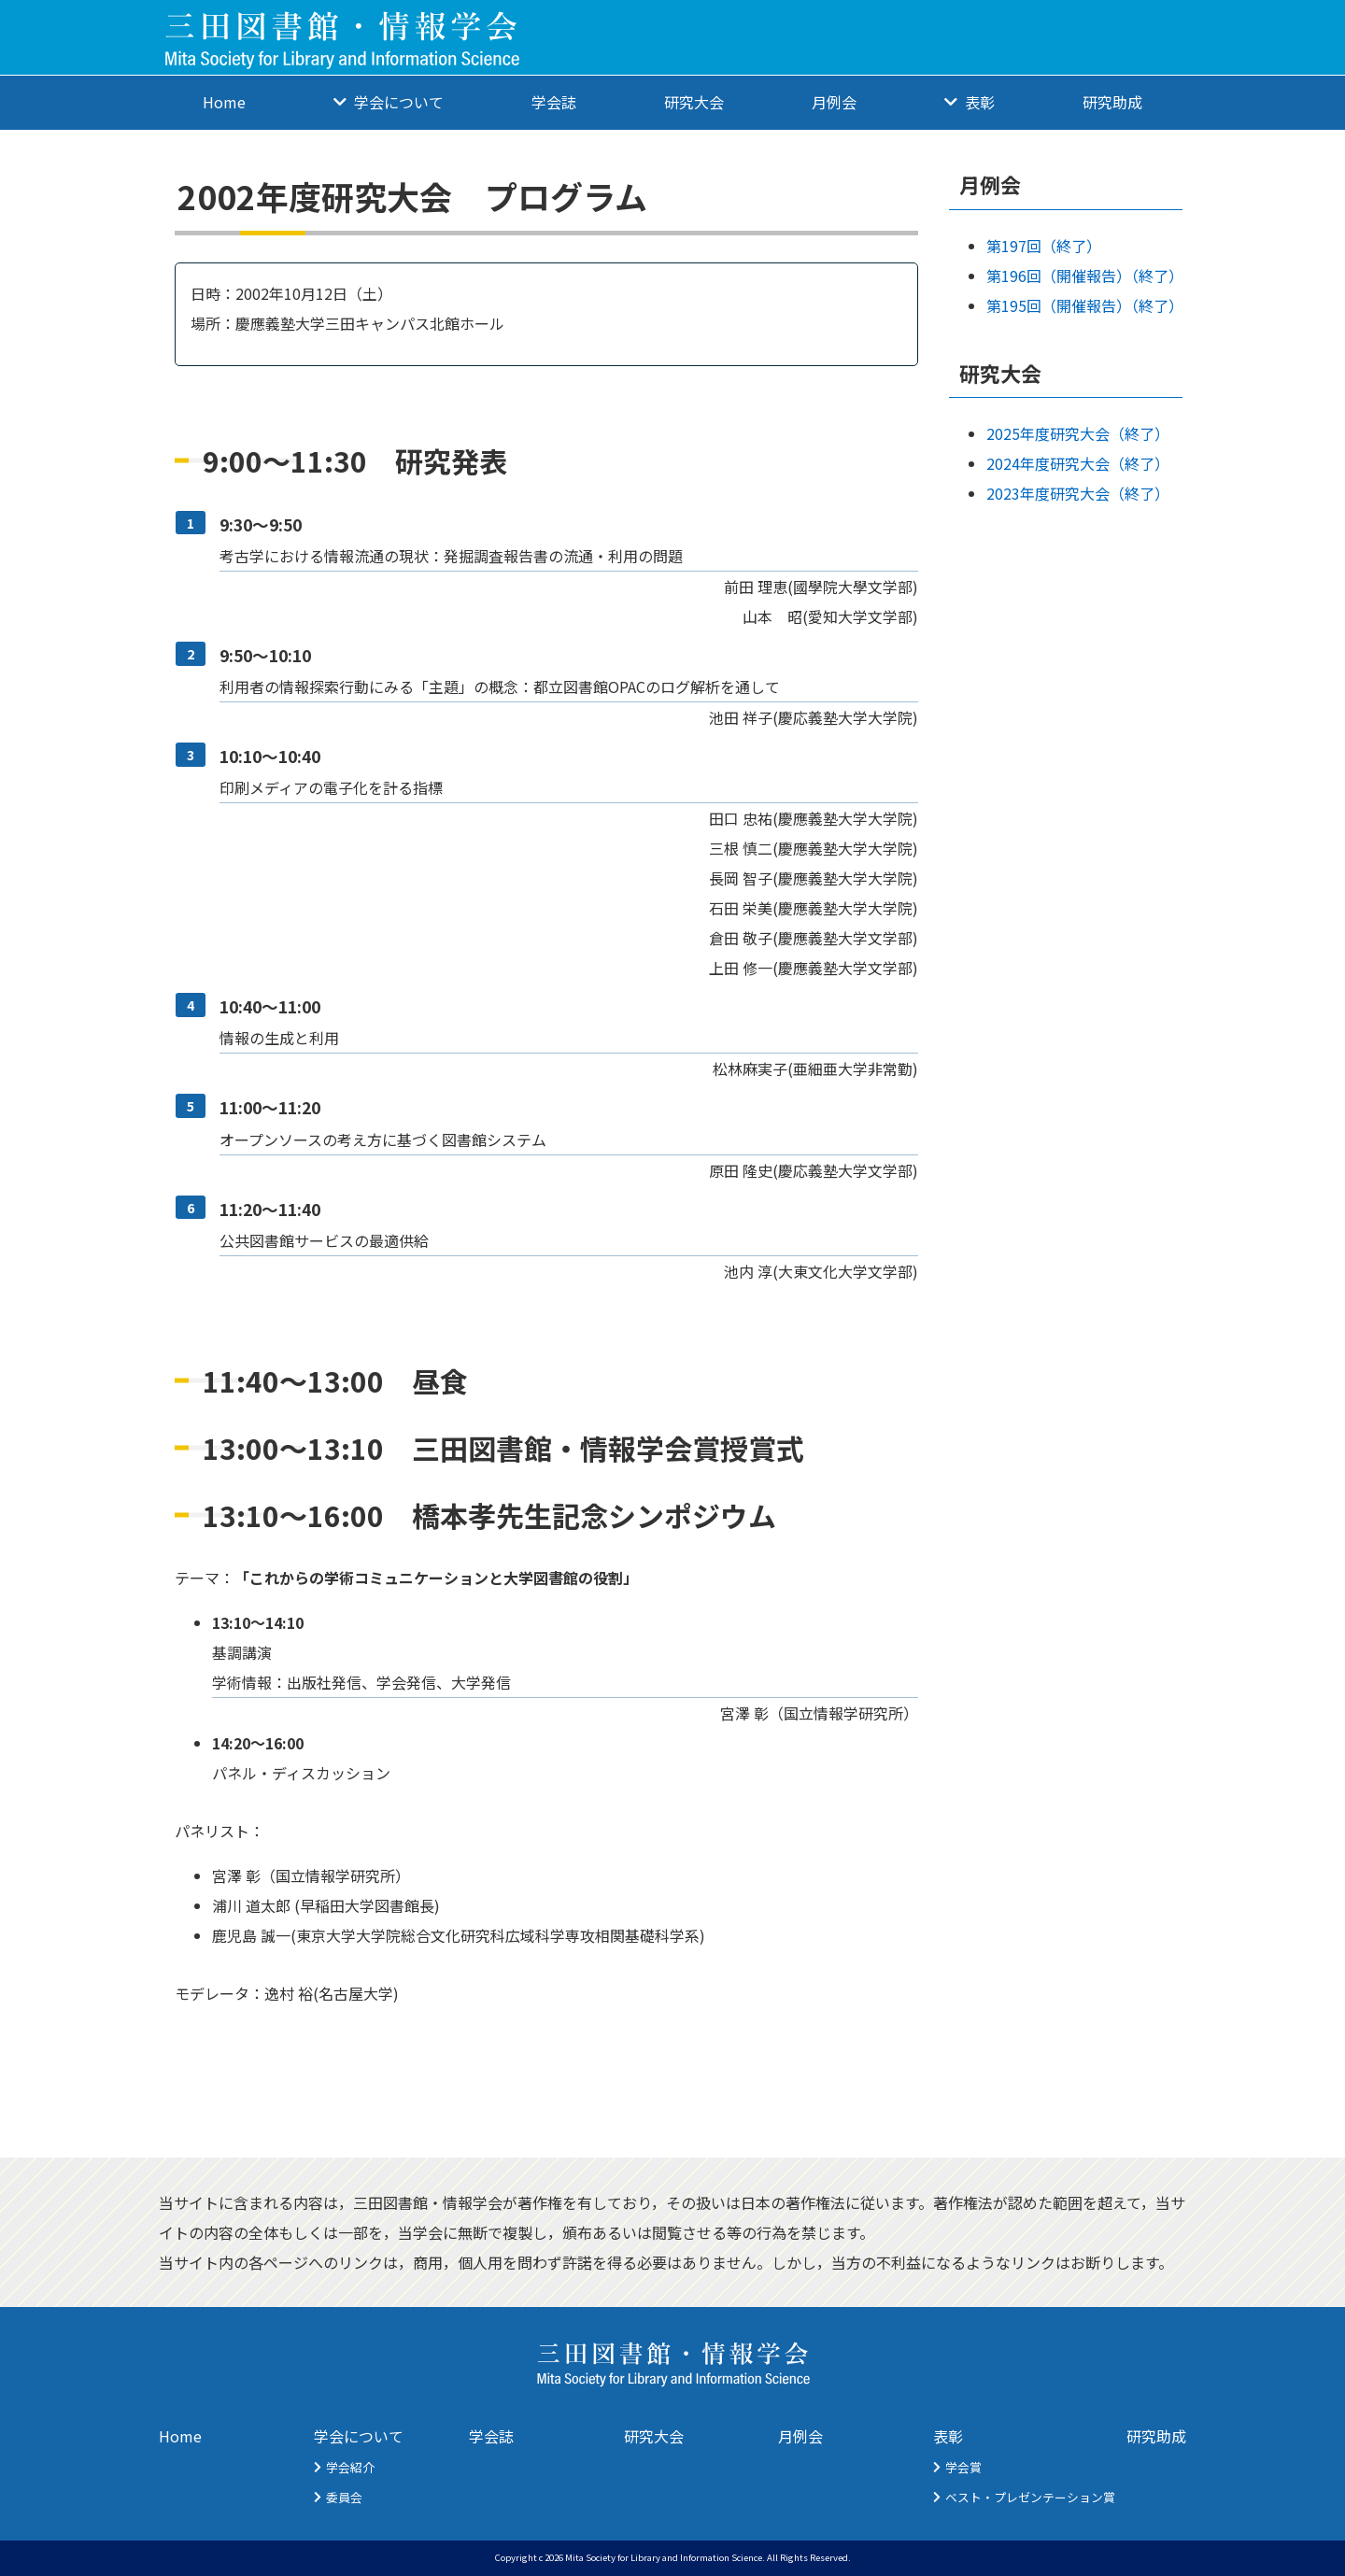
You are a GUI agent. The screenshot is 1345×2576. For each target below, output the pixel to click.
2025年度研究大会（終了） (1077, 433)
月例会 (834, 102)
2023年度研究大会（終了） (1077, 493)
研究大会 (694, 102)
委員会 (344, 2497)
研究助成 (1112, 102)
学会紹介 (350, 2467)
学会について (399, 102)
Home (224, 102)
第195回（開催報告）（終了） (1084, 305)
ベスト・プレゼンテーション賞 (1030, 2497)
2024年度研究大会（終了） (1077, 463)
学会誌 (553, 102)
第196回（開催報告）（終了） (1084, 275)
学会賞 (963, 2467)
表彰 (980, 102)
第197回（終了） (1043, 245)
